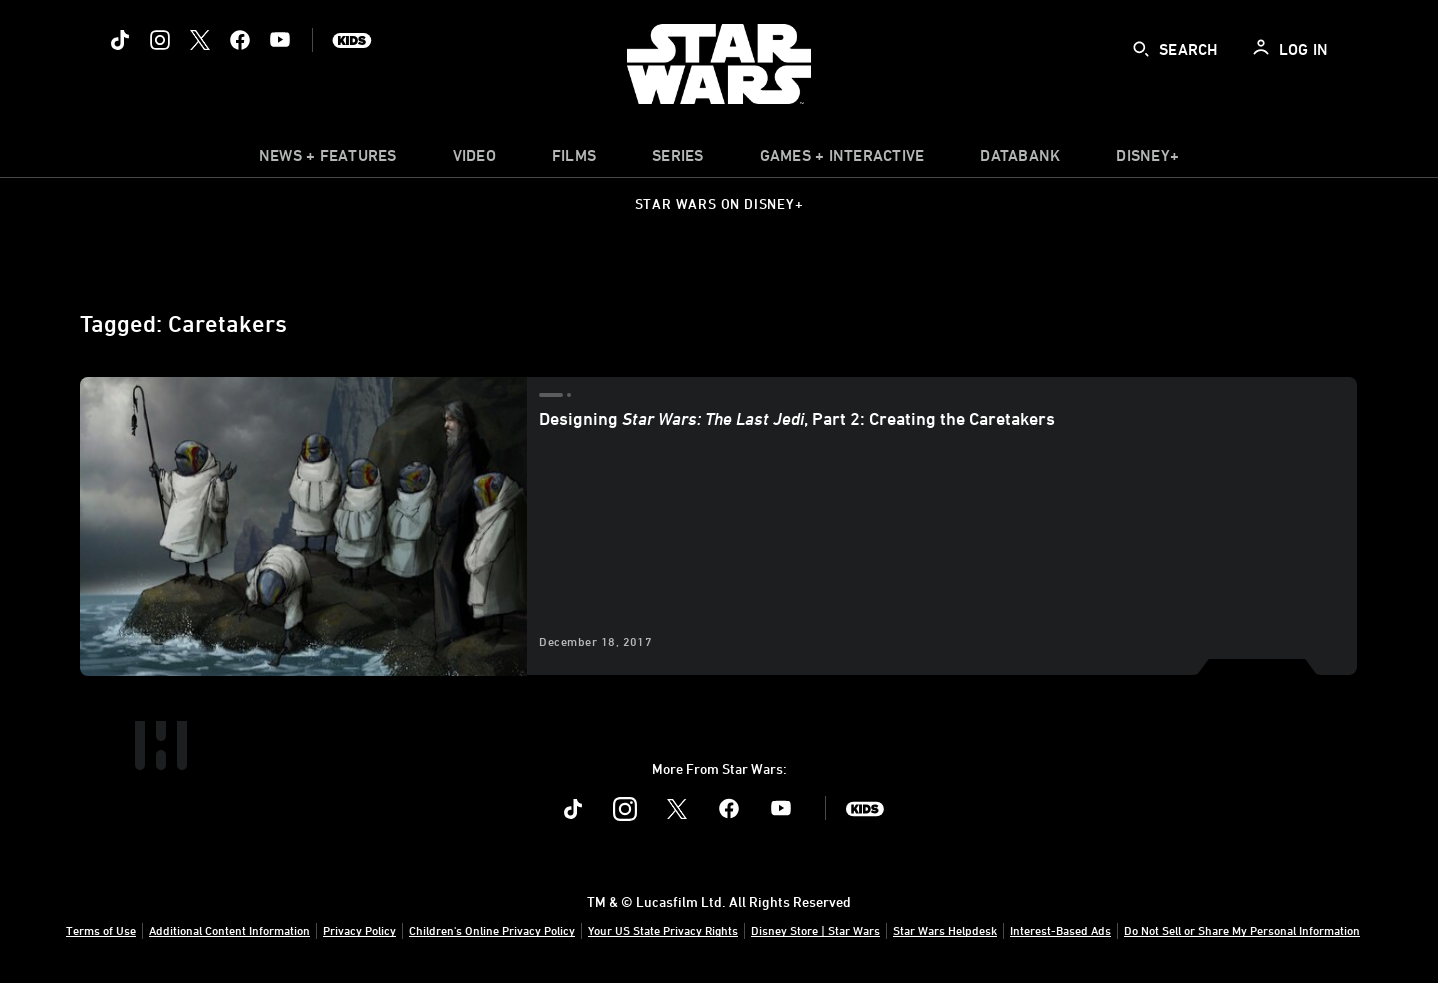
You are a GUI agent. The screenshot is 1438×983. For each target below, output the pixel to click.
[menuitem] (474, 160)
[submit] (1141, 49)
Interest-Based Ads (1060, 930)
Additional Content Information (229, 930)
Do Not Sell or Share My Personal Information (1242, 930)
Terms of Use (101, 930)
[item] (328, 160)
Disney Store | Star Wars (815, 930)
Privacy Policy (359, 930)
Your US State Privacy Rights (663, 930)
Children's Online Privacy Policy (492, 930)
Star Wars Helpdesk (945, 930)
